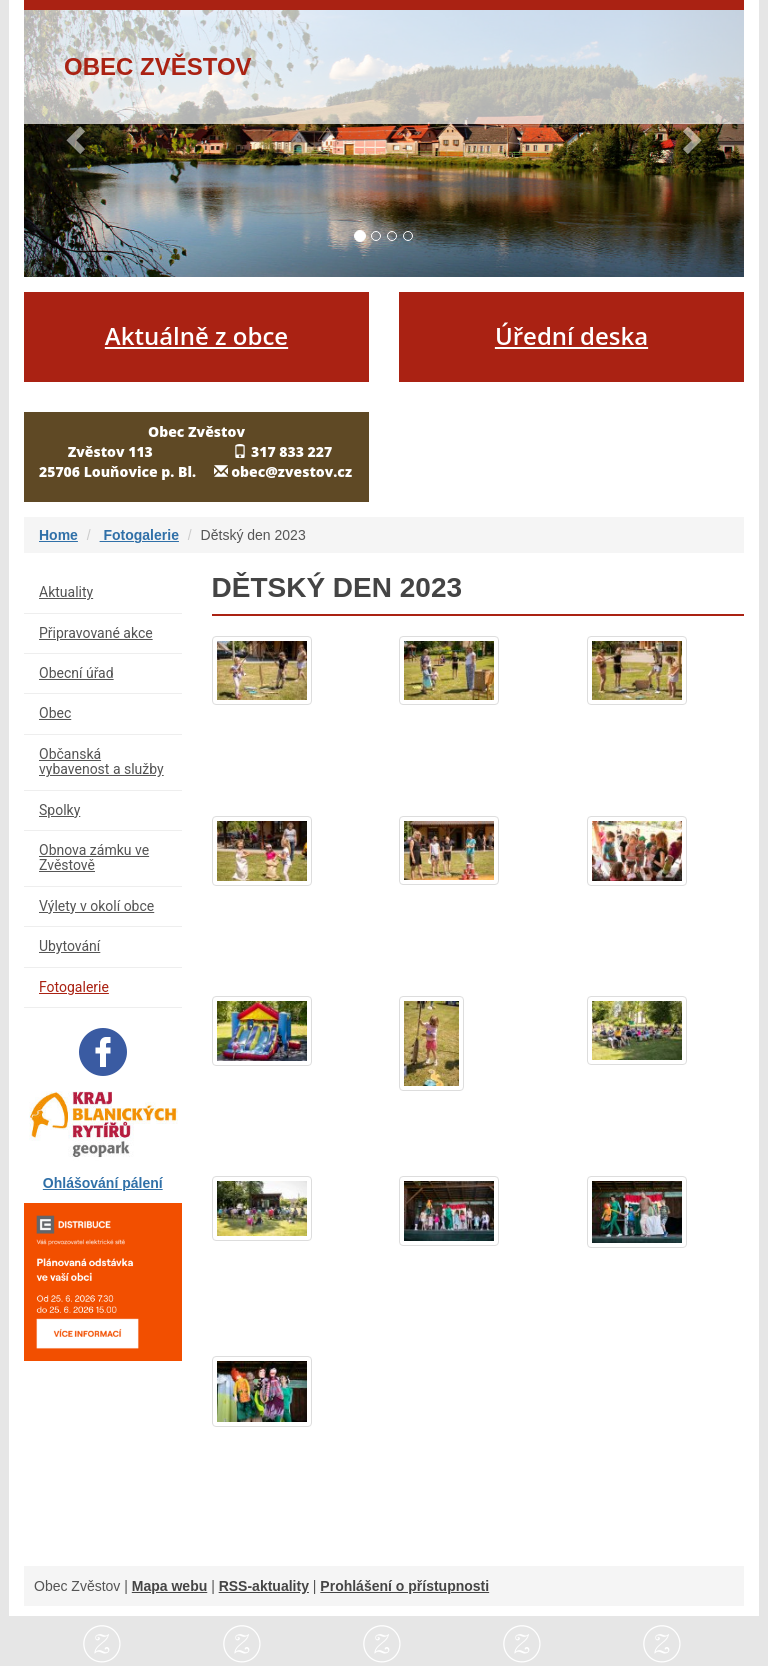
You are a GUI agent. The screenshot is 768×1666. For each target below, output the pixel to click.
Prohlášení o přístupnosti (404, 1586)
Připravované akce (96, 633)
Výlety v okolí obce (96, 906)
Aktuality (66, 592)
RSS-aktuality (264, 1586)
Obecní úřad (76, 673)
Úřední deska (571, 335)
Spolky (59, 810)
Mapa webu (169, 1586)
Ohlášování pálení (103, 1183)
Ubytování (69, 946)
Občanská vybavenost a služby (101, 761)
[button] (78, 138)
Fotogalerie (139, 535)
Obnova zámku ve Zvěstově (94, 857)
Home (58, 535)
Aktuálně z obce (196, 335)
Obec (55, 713)
